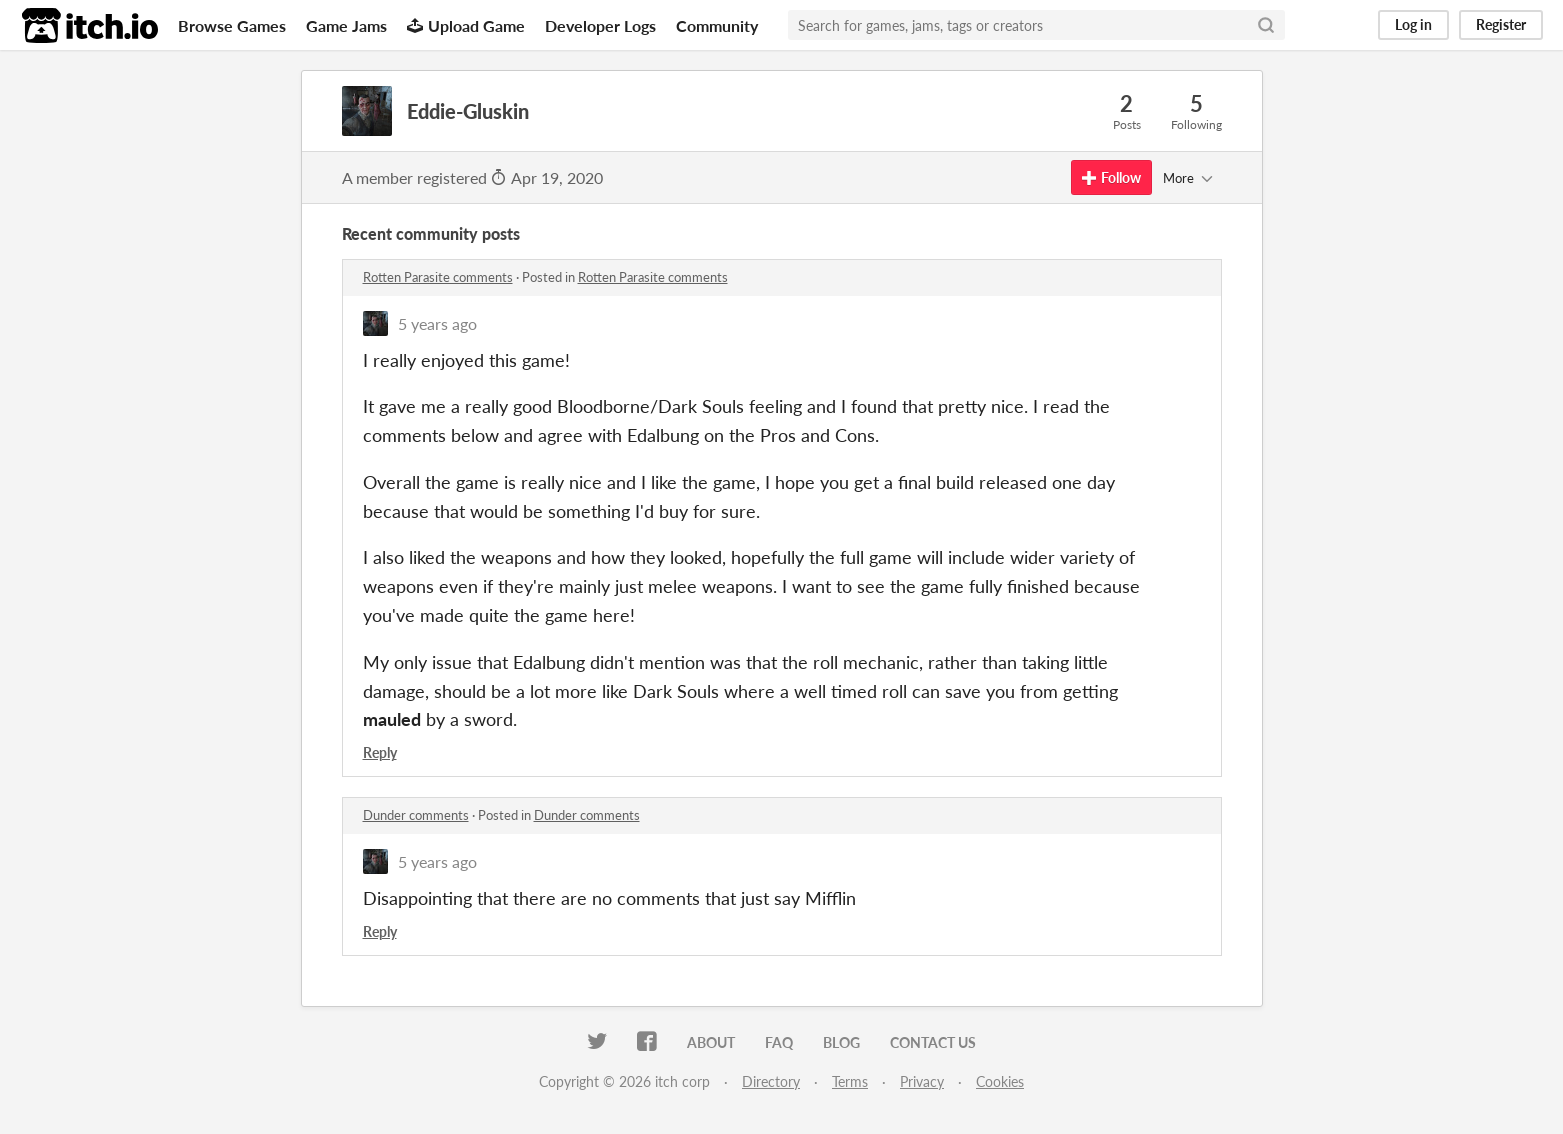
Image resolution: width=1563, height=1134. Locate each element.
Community (717, 25)
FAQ (779, 1042)
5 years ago (437, 323)
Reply (380, 752)
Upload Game (466, 25)
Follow (1111, 177)
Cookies (1000, 1081)
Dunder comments (416, 815)
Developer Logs (600, 25)
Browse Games (232, 25)
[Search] (1266, 25)
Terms (850, 1081)
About (711, 1042)
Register (1501, 24)
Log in (1413, 24)
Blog (841, 1042)
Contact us (933, 1042)
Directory (771, 1081)
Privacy (922, 1081)
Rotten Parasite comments (438, 277)
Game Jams (346, 25)
